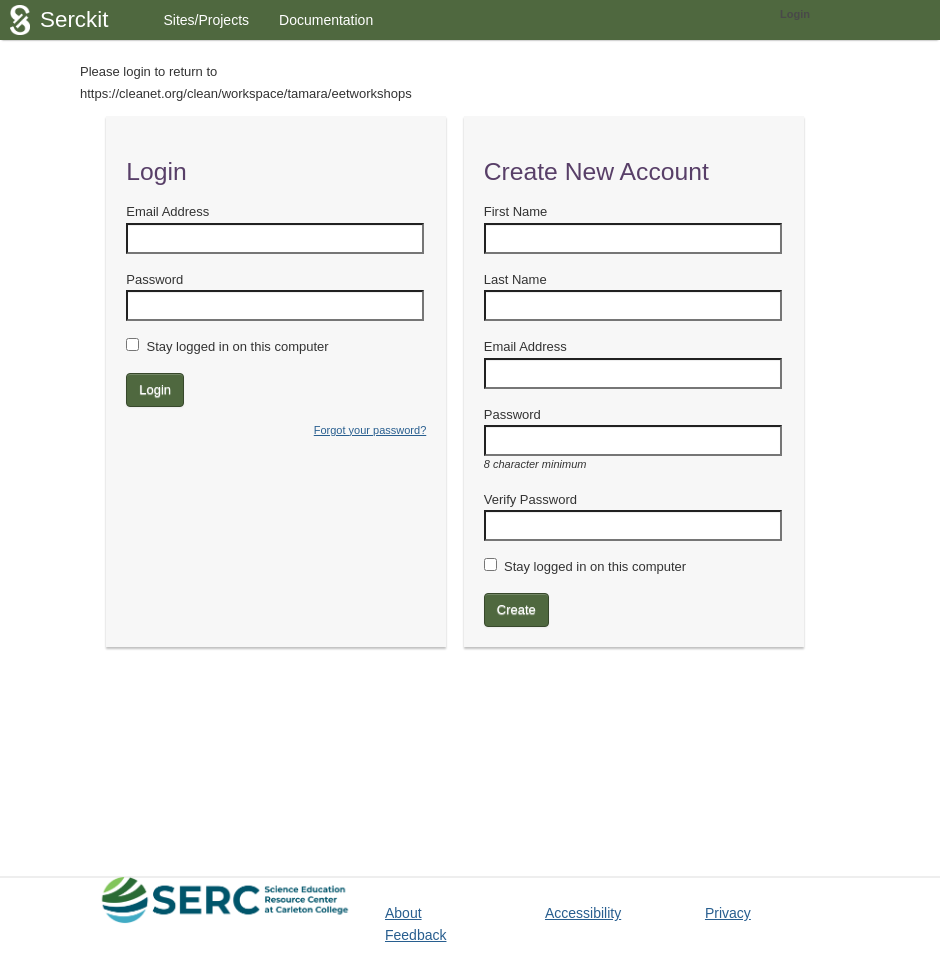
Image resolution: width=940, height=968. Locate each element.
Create (516, 609)
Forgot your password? (370, 430)
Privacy (728, 913)
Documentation (326, 20)
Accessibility (583, 913)
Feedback (415, 935)
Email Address (167, 211)
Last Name (515, 279)
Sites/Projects (206, 20)
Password (154, 279)
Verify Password (530, 499)
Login (795, 14)
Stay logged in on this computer (237, 346)
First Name (516, 211)
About (403, 913)
